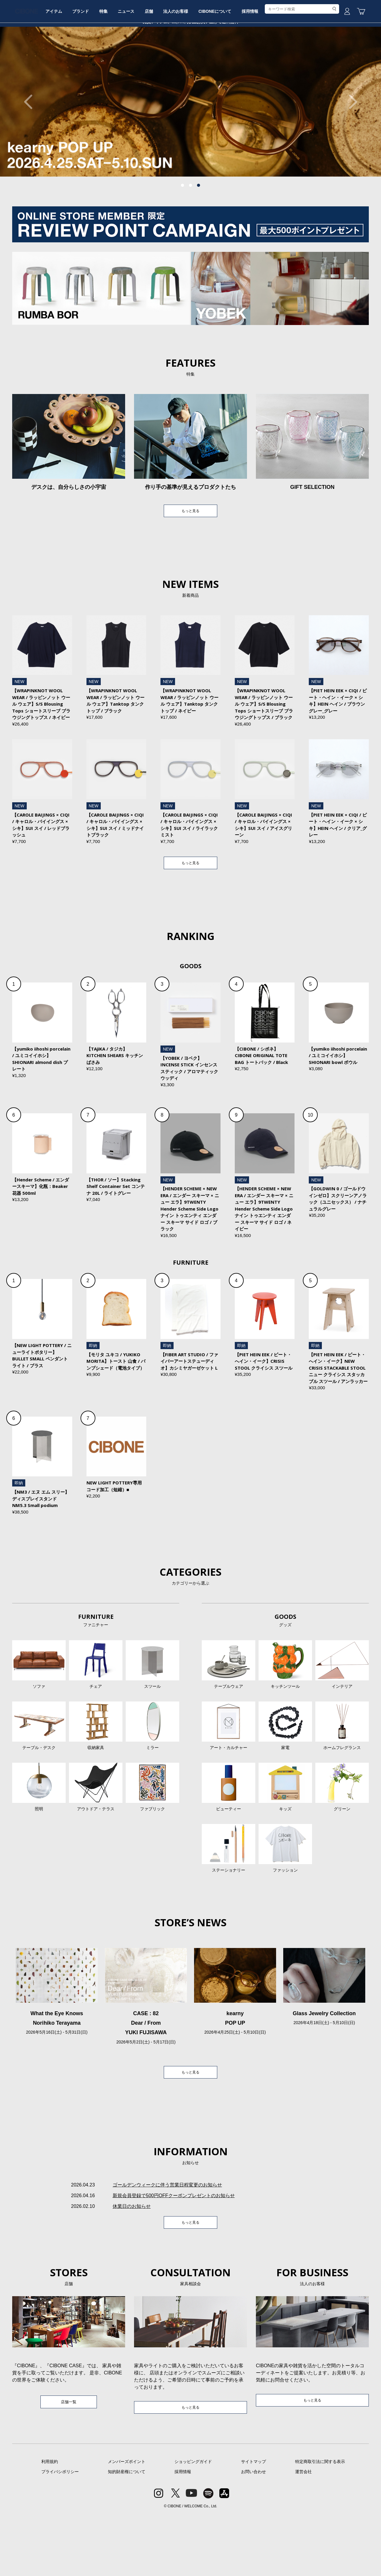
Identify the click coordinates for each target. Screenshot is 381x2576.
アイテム (77, 63)
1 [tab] (182, 230)
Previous (31, 146)
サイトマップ (253, 2522)
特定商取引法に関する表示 (320, 2522)
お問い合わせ (253, 2533)
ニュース (162, 63)
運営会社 (303, 2533)
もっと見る (190, 556)
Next (349, 146)
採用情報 (304, 63)
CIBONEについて (264, 63)
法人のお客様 (221, 63)
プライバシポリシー (60, 2533)
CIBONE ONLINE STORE (190, 45)
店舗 (190, 63)
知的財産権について (126, 2533)
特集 (135, 63)
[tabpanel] (190, 147)
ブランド (108, 63)
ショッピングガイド (193, 2522)
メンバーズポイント (126, 2522)
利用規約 (49, 2522)
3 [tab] (198, 230)
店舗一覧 (68, 2462)
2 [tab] (190, 230)
